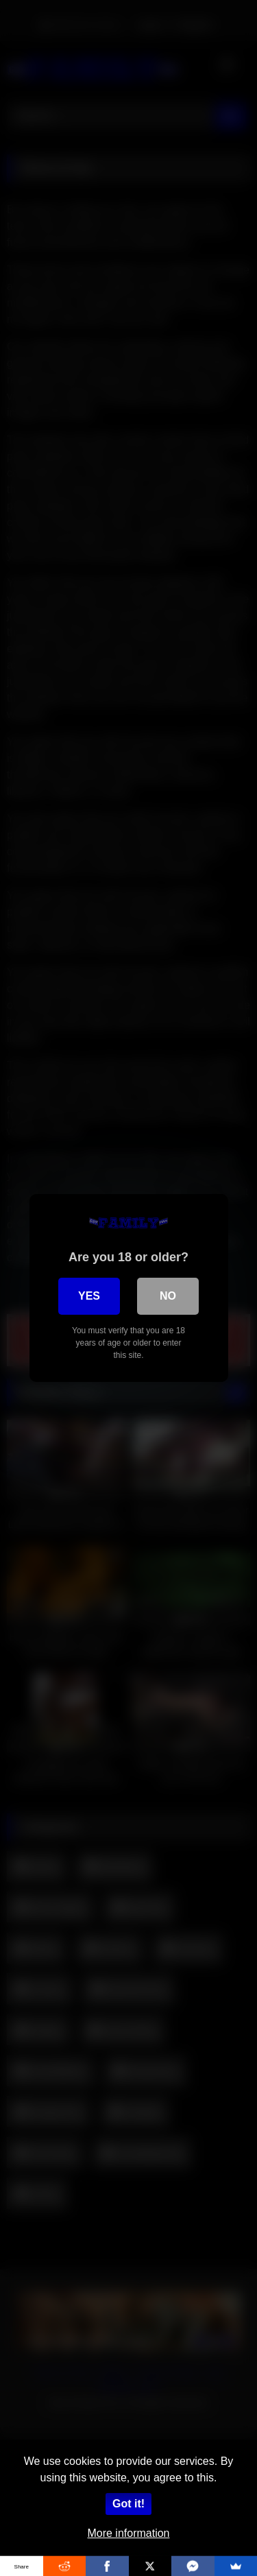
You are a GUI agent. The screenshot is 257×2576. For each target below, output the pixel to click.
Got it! (128, 2503)
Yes (89, 1296)
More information (128, 2533)
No (168, 1296)
